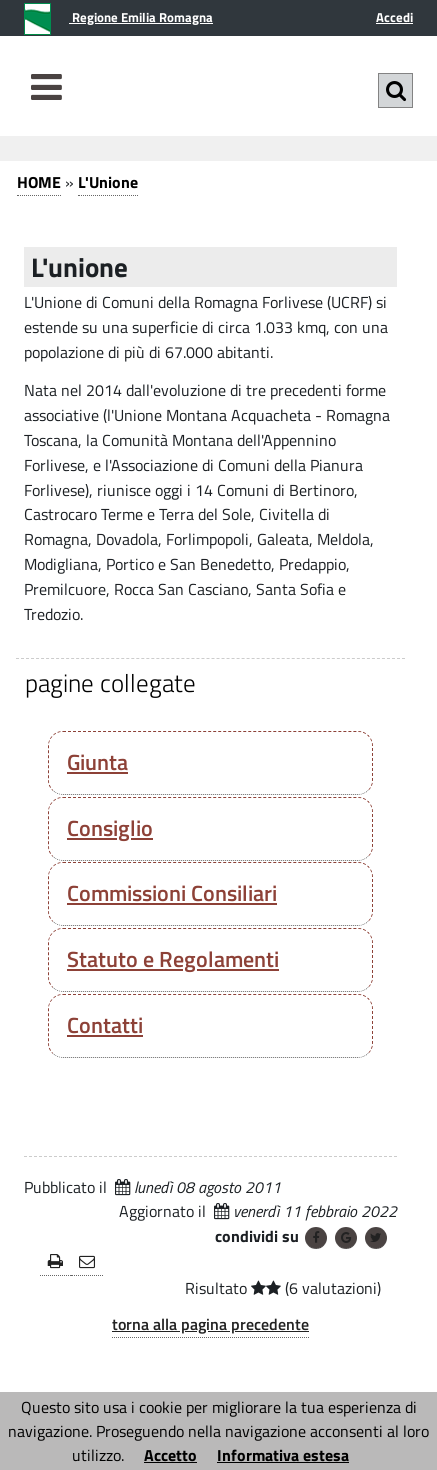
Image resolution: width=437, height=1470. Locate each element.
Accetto (170, 1455)
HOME (39, 182)
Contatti (105, 1025)
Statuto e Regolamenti (173, 959)
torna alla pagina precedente (210, 1324)
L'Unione (108, 182)
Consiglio (110, 828)
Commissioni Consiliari (172, 893)
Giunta (97, 762)
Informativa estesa (283, 1455)
